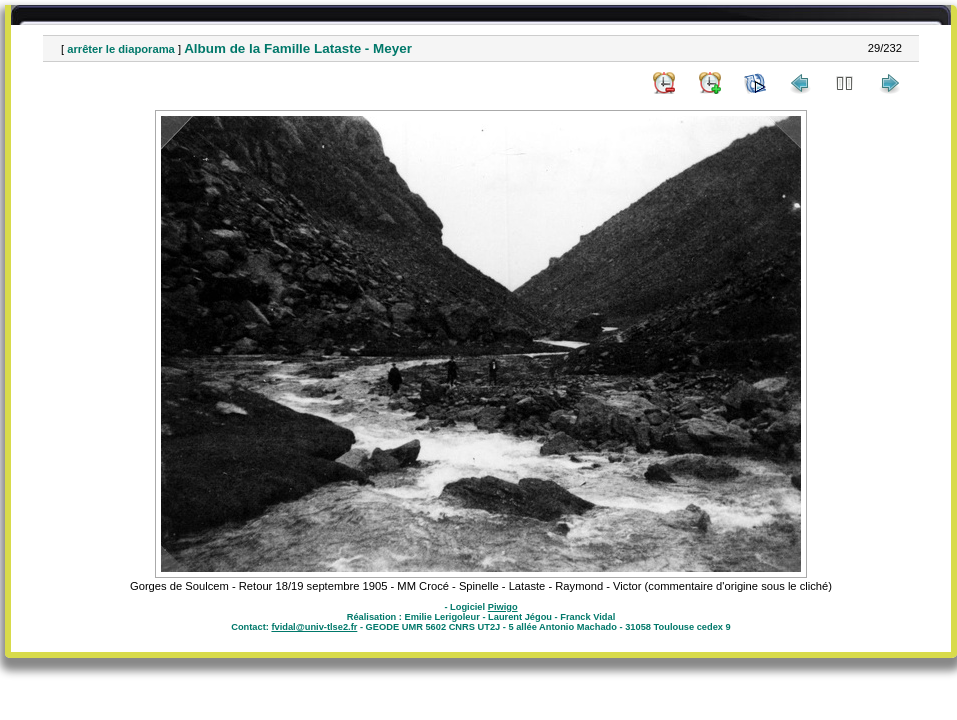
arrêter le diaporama (121, 49)
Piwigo (503, 607)
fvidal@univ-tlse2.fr (314, 627)
